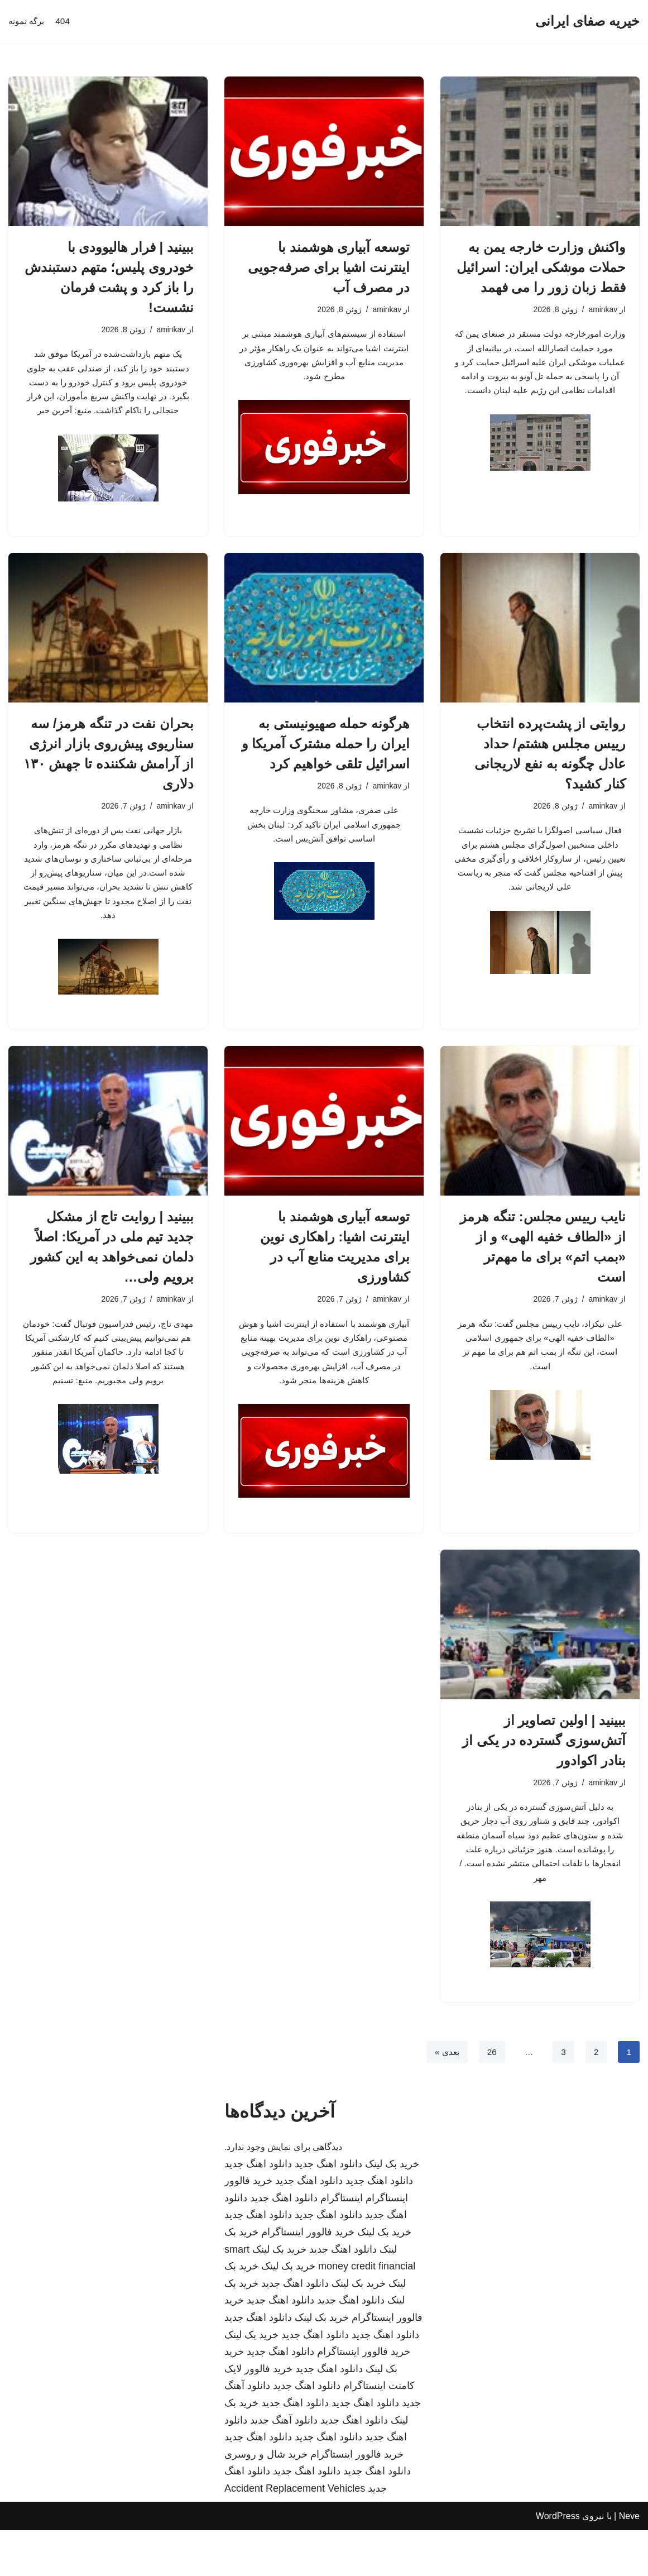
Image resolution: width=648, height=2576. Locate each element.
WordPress (558, 2562)
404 (65, 21)
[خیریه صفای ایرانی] (587, 21)
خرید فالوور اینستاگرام (307, 2278)
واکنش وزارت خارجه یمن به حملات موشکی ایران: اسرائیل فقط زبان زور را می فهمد (541, 267)
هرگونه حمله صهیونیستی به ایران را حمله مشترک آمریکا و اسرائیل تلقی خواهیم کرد (326, 750)
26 (491, 2097)
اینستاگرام (341, 2244)
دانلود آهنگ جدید (284, 2466)
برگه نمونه (27, 21)
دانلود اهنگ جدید (328, 2209)
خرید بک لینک (392, 2209)
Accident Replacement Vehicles (294, 2534)
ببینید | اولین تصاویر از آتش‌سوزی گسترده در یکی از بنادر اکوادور (544, 1777)
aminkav (602, 309)
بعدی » (445, 2097)
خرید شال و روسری (266, 2500)
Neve (629, 2562)
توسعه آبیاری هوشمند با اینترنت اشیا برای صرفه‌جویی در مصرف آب (329, 267)
